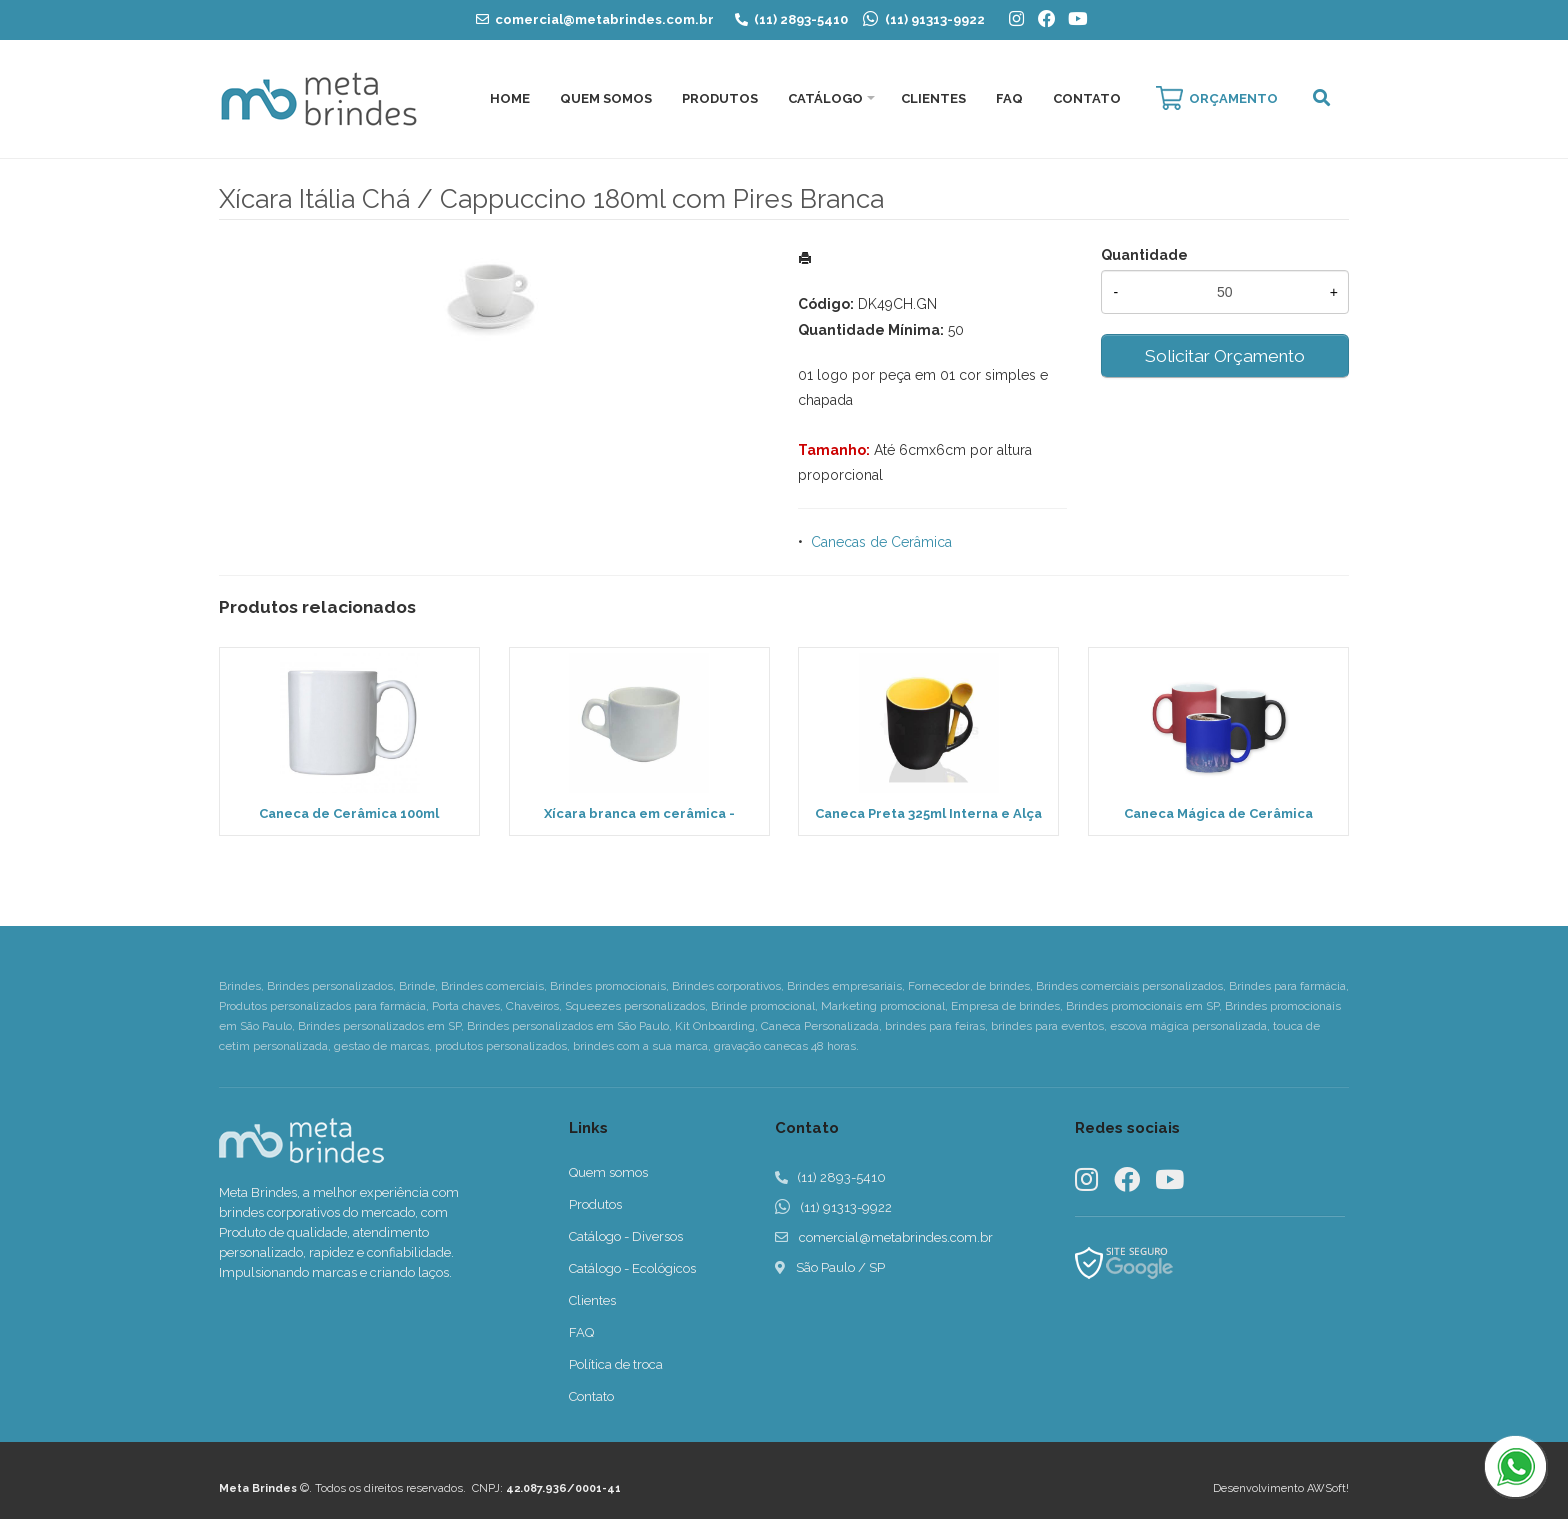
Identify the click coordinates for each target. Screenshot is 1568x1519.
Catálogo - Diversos (626, 1236)
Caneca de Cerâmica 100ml (349, 813)
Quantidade (1144, 255)
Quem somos (608, 1172)
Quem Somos (606, 98)
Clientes (933, 98)
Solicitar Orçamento (1225, 356)
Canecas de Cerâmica (881, 542)
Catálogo (825, 98)
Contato (1087, 98)
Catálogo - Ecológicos (632, 1268)
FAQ (1009, 98)
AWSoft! (1328, 1488)
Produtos (720, 98)
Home (510, 98)
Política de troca (616, 1364)
